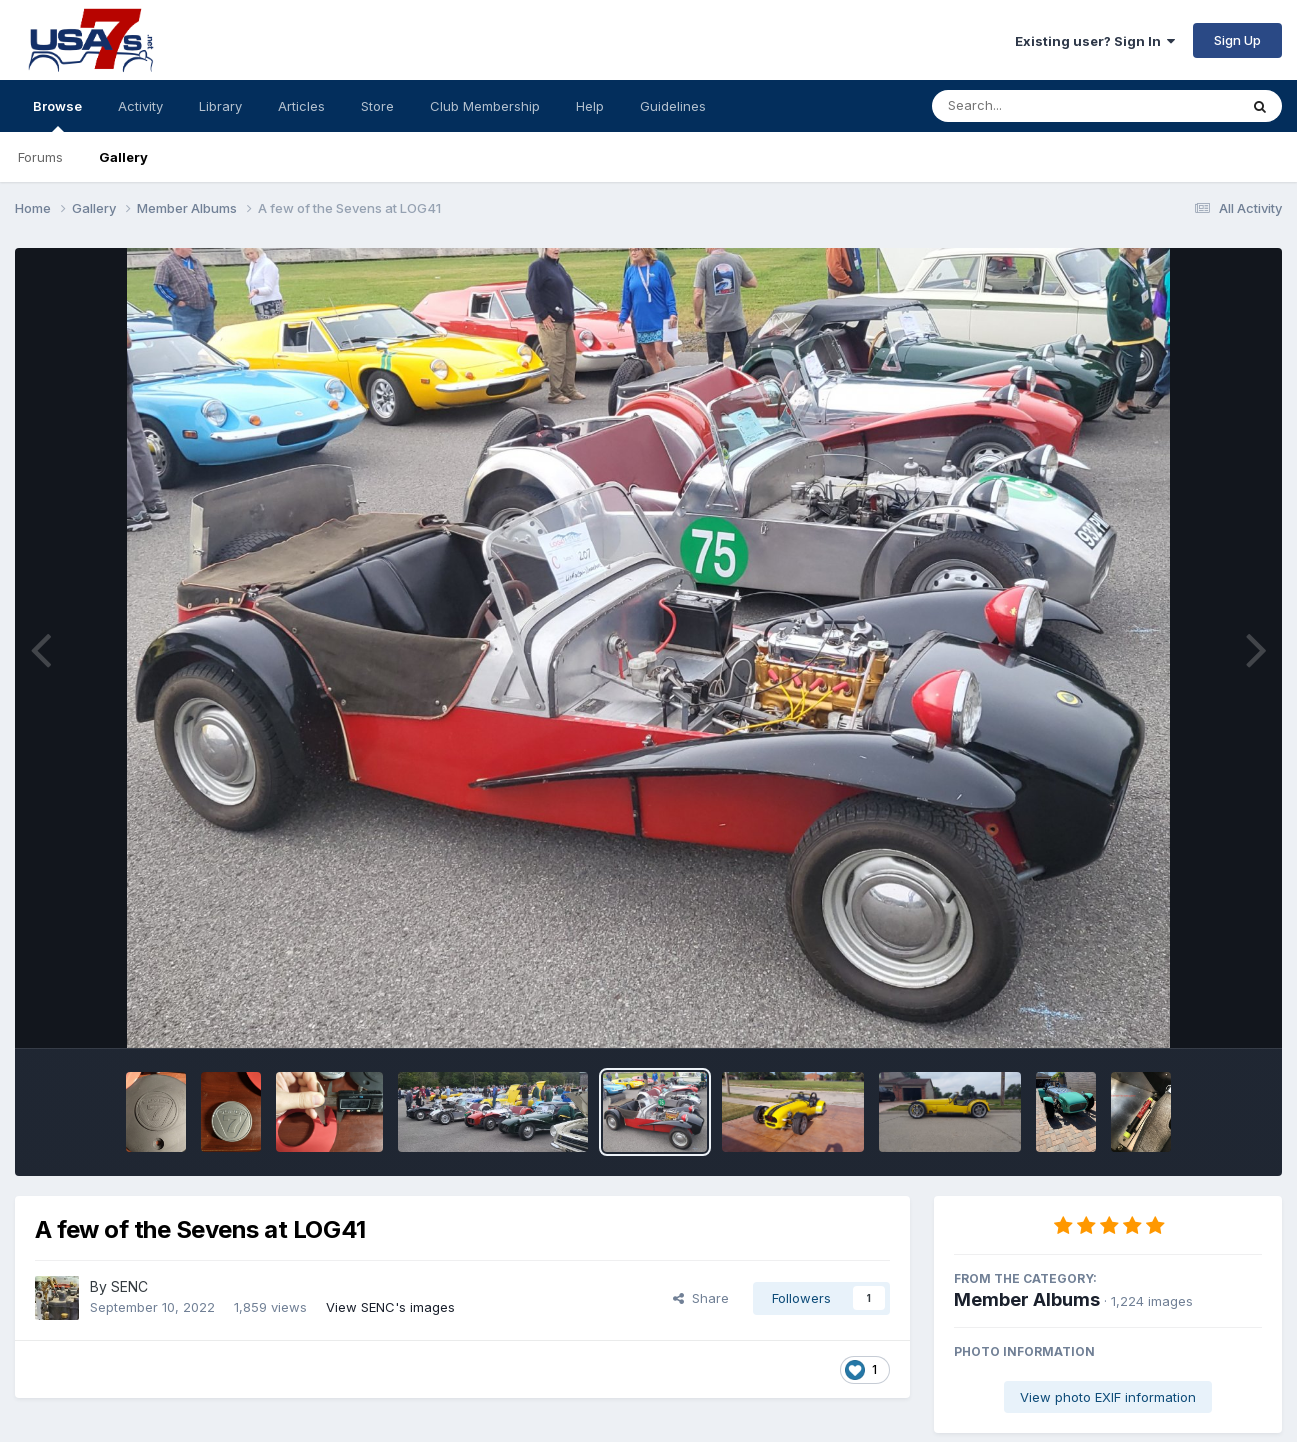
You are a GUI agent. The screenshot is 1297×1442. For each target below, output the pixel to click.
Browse (57, 115)
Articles (301, 106)
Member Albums (1027, 1299)
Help (590, 106)
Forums (40, 157)
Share (701, 1298)
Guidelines (673, 106)
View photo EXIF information (1108, 1397)
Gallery (123, 157)
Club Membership (485, 106)
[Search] (1030, 106)
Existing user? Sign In (1095, 41)
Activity (140, 106)
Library (220, 106)
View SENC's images (390, 1307)
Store (377, 106)
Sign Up (1237, 40)
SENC (129, 1286)
